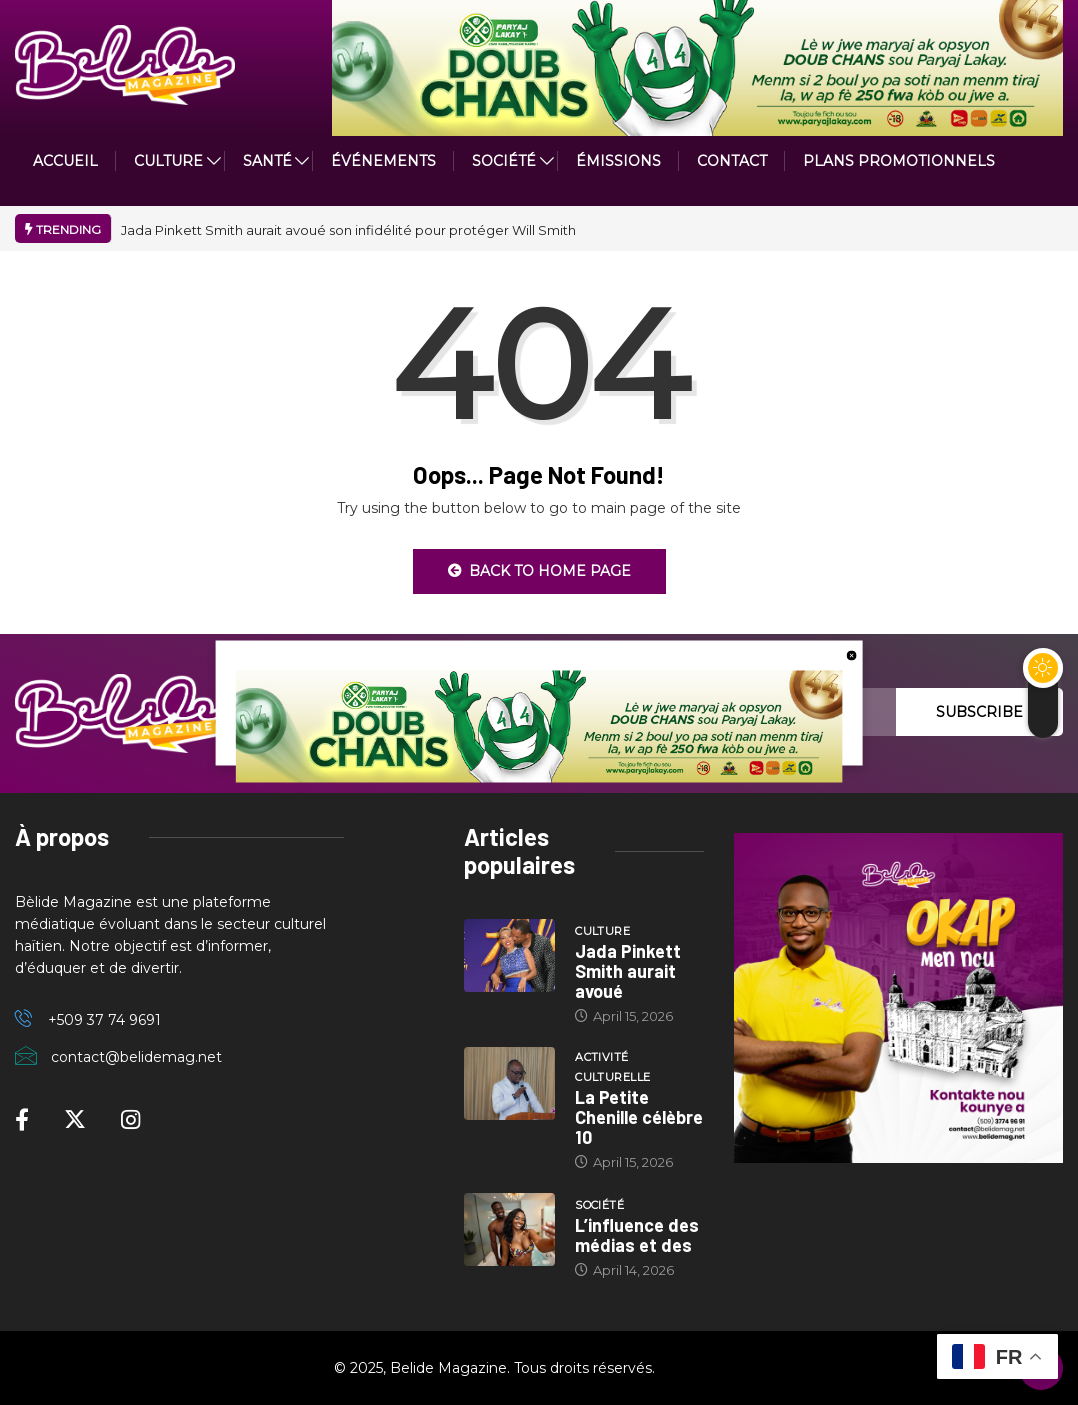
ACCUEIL (65, 161)
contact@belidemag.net (136, 1057)
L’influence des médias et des (637, 1235)
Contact (732, 161)
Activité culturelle (612, 1067)
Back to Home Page (539, 571)
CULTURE (168, 161)
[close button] (851, 654)
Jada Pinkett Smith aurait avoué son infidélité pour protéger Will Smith (348, 230)
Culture (602, 931)
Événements (383, 161)
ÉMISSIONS (618, 161)
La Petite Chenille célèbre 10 (639, 1117)
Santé (267, 161)
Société (504, 161)
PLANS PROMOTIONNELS (899, 161)
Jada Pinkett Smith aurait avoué (628, 971)
